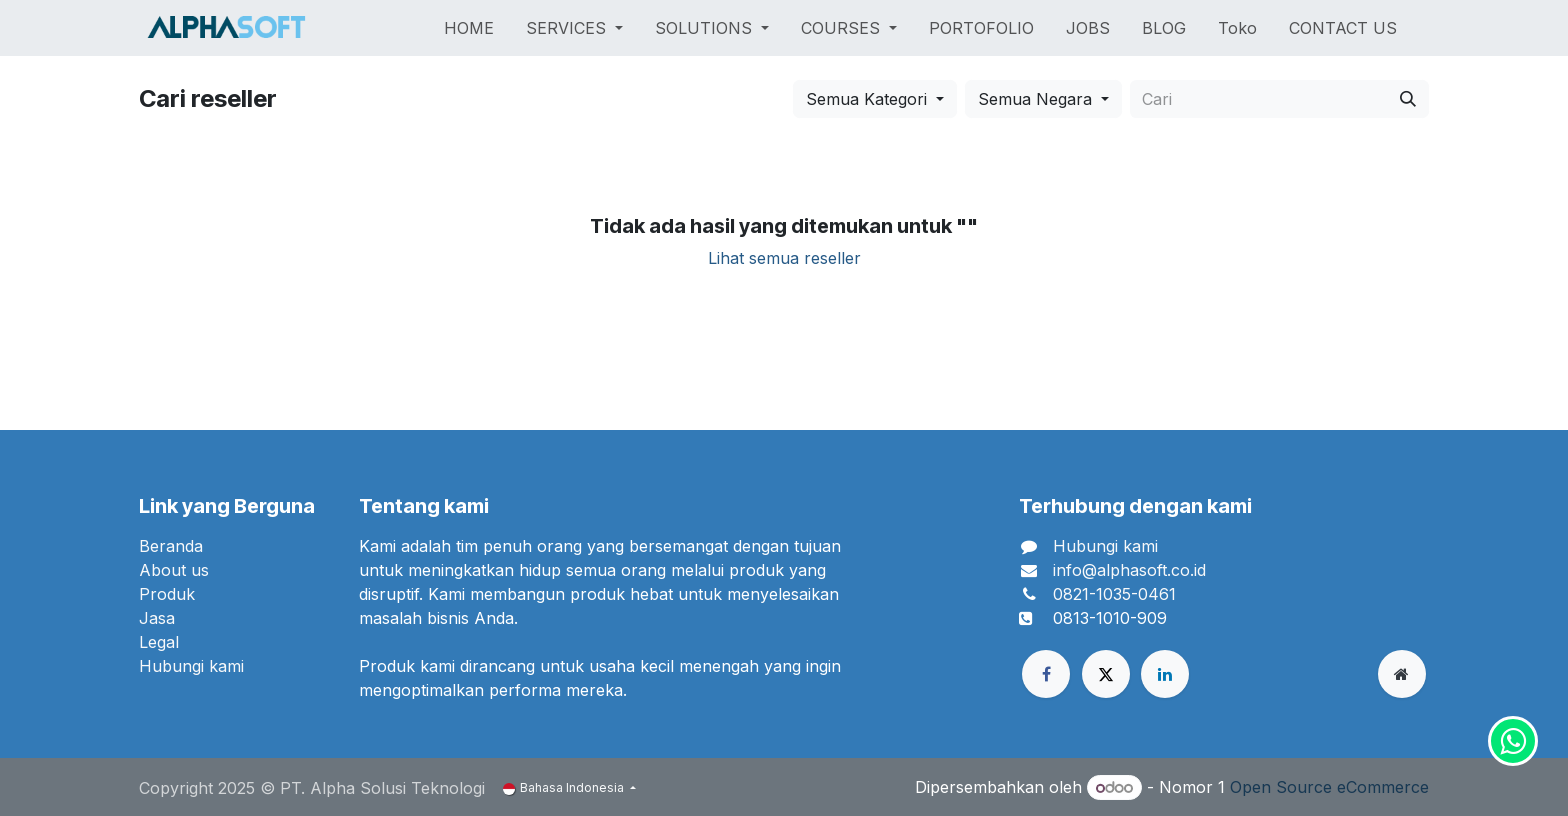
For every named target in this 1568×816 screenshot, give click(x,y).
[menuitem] (469, 28)
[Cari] (1408, 99)
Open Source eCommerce (1329, 787)
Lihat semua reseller (784, 258)
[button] (875, 99)
